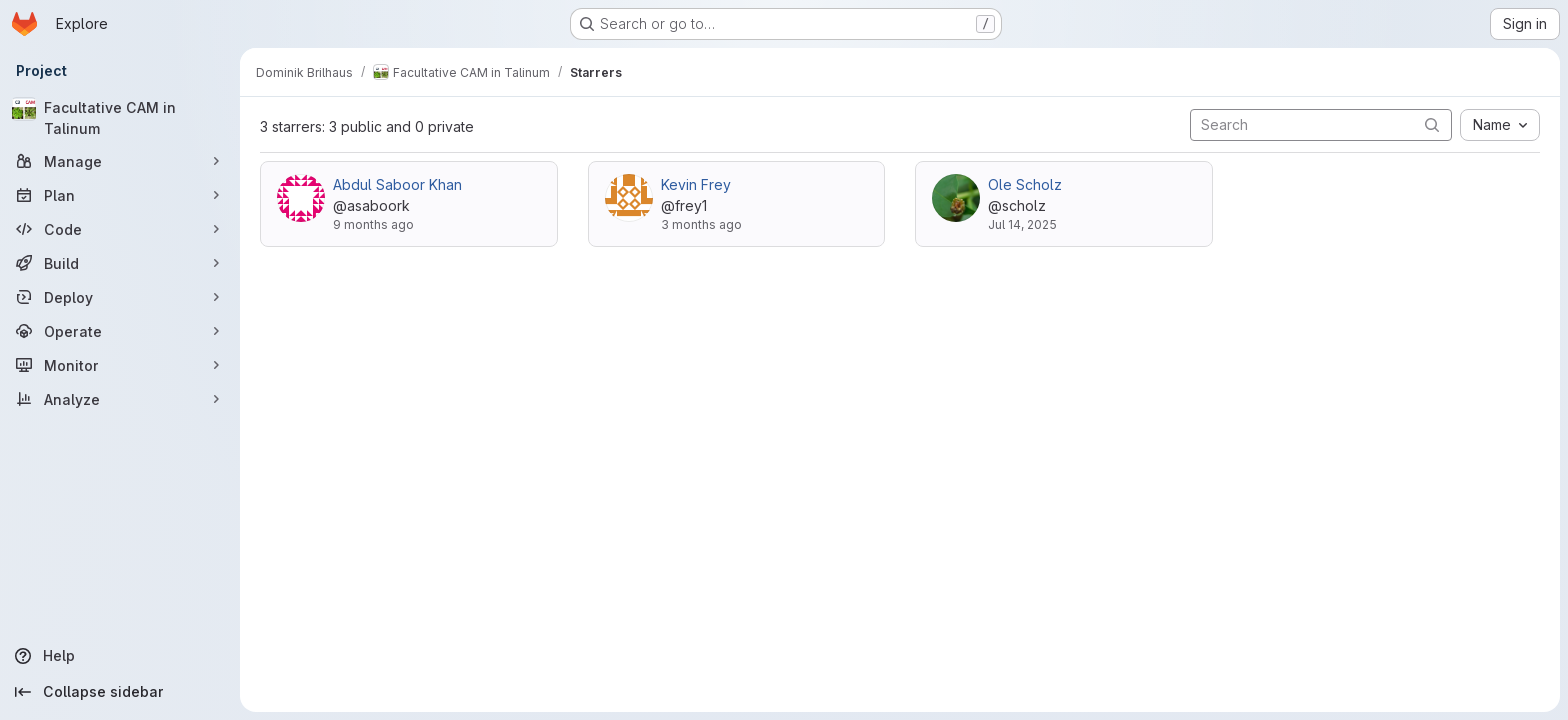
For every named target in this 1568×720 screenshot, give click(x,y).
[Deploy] (120, 297)
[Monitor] (120, 365)
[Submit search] (1432, 124)
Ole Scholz (1025, 184)
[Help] (120, 656)
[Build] (120, 263)
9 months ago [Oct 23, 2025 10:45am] (373, 224)
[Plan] (120, 195)
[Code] (120, 229)
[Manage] (120, 161)
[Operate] (120, 331)
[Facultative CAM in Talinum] (120, 118)
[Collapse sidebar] (120, 692)
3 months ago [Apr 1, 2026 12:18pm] (701, 224)
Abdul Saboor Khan (397, 184)
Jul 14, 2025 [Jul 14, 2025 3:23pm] (1022, 224)
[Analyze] (120, 399)
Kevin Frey (696, 184)
